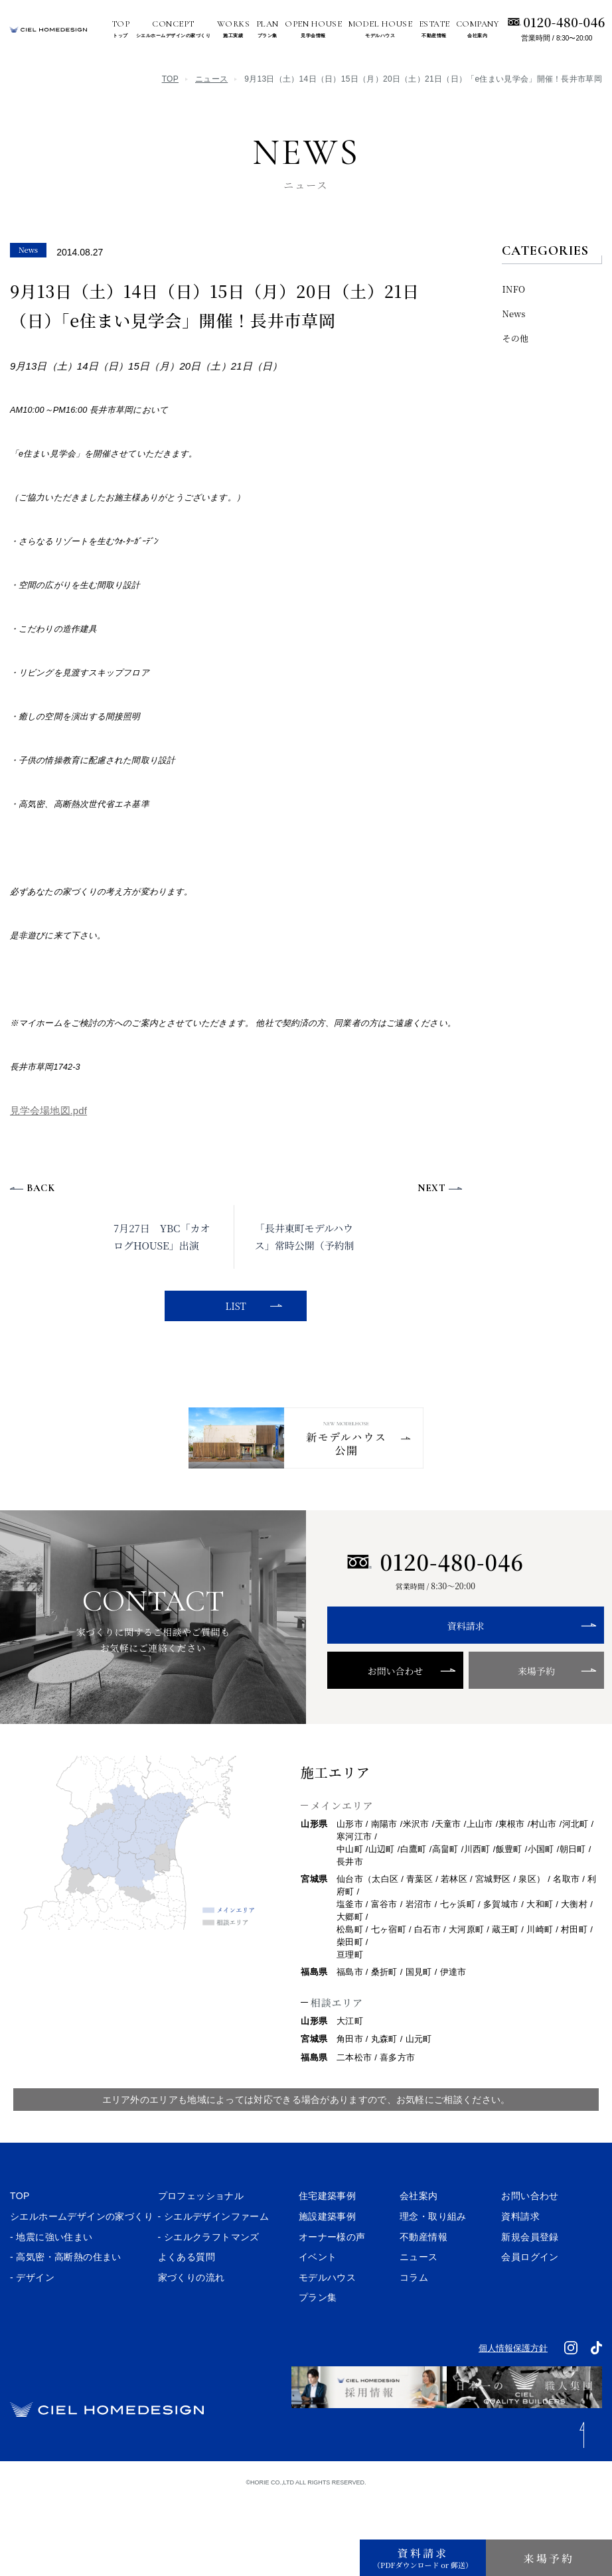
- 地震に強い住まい (51, 2279)
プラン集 (318, 2339)
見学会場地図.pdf (48, 1110)
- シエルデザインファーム (213, 2259)
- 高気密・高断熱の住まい (65, 2299)
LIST (232, 1306)
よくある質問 (186, 2299)
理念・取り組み (433, 2259)
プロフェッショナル (201, 2238)
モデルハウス (327, 2320)
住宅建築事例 (327, 2238)
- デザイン (32, 2320)
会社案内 (419, 2238)
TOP (170, 79)
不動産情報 (423, 2279)
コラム (414, 2320)
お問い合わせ (380, 1713)
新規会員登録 (529, 2279)
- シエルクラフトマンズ (209, 2279)
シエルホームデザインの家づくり (81, 2259)
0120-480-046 (564, 22)
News (513, 313)
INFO (513, 289)
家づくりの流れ (191, 2320)
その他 (515, 338)
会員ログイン (529, 2299)
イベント (318, 2299)
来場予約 (489, 1713)
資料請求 (435, 1668)
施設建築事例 (327, 2259)
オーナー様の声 (332, 2279)
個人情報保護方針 (513, 2390)
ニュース (211, 79)
